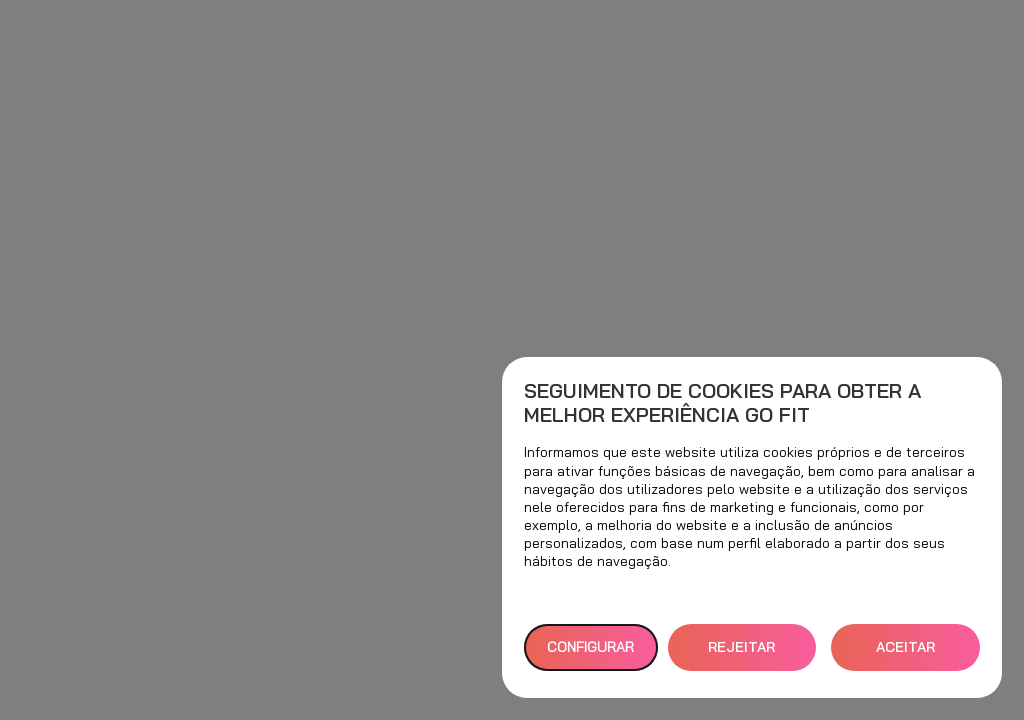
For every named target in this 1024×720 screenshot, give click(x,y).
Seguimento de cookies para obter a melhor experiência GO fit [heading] (722, 403)
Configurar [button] (590, 647)
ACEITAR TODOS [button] (905, 654)
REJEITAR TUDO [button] (741, 654)
